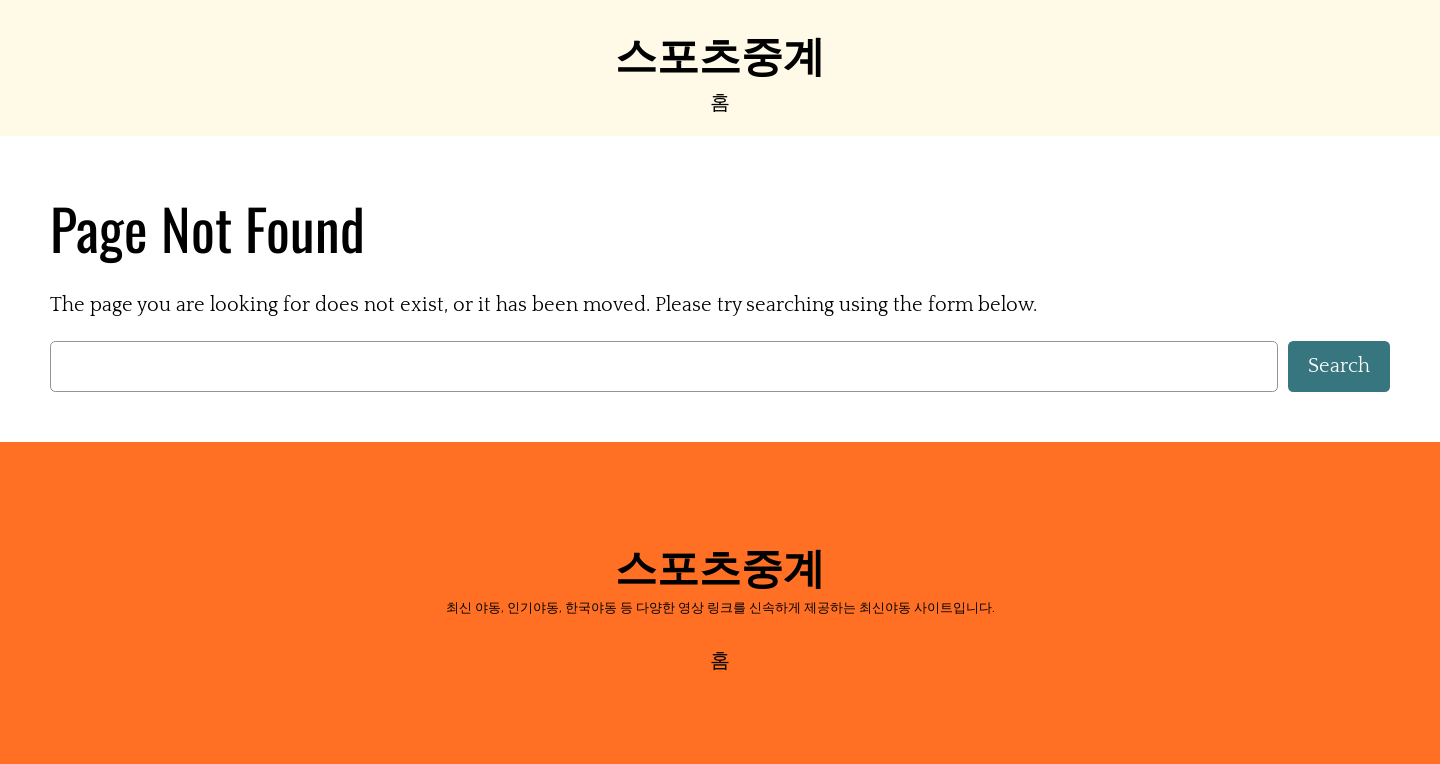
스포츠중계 (720, 52)
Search (1339, 366)
